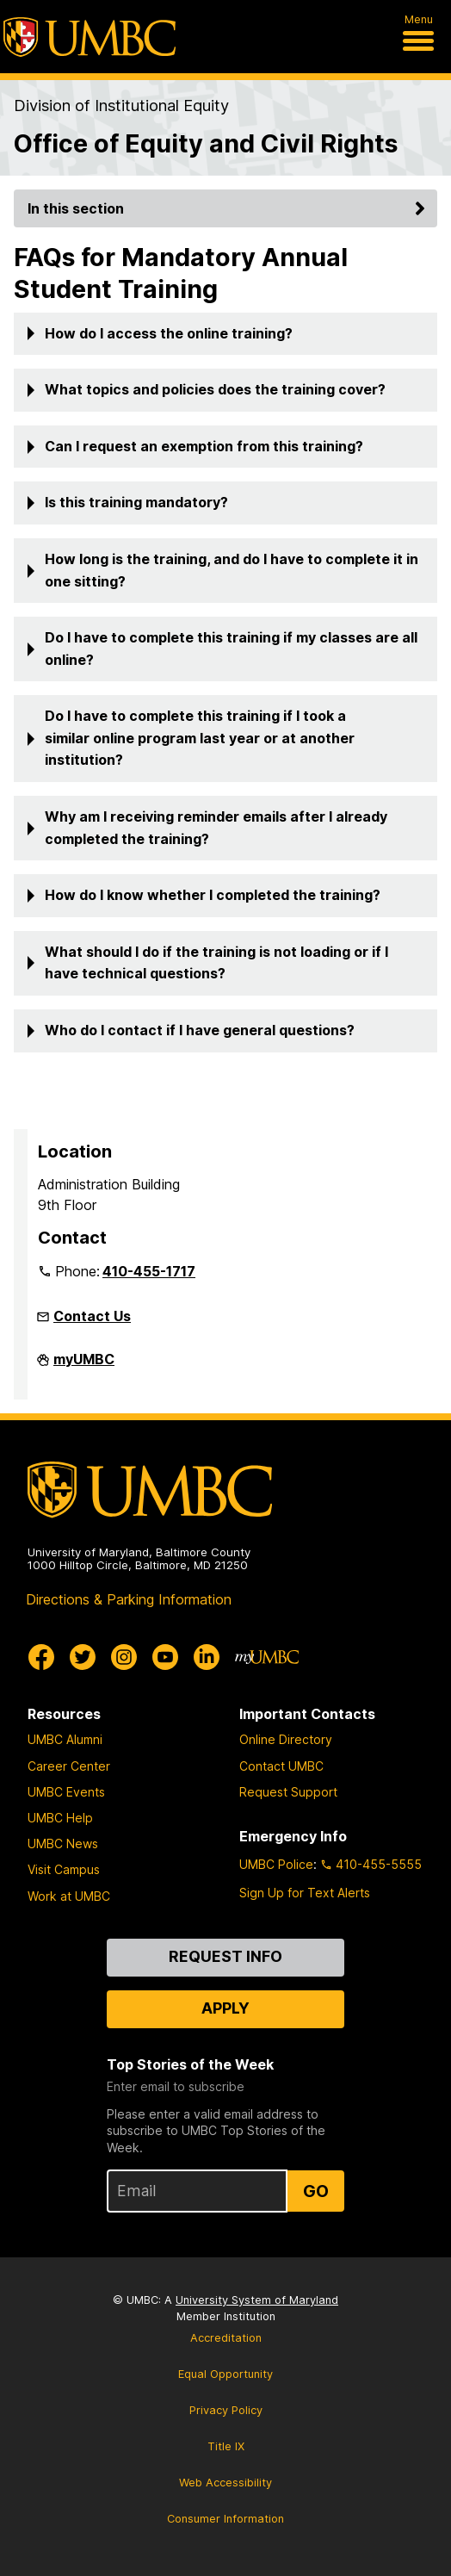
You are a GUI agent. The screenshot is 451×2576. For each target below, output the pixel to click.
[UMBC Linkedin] (207, 1657)
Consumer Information (225, 2518)
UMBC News (63, 1843)
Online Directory (285, 1739)
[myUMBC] (267, 1657)
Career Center (69, 1766)
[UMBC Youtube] (165, 1657)
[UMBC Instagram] (124, 1657)
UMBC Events (66, 1792)
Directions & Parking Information (129, 1599)
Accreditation (226, 2337)
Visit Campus (64, 1869)
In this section (229, 208)
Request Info (225, 1956)
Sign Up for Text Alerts (304, 1892)
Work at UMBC (69, 1896)
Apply (225, 2008)
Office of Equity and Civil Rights (206, 143)
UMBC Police (276, 1864)
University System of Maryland (257, 2300)
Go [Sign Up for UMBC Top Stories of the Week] (316, 2191)
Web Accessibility (225, 2482)
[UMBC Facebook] (41, 1657)
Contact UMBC (281, 1766)
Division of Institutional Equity (121, 105)
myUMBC (83, 1366)
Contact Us (92, 1316)
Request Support (288, 1792)
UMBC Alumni (65, 1739)
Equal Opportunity (225, 2374)
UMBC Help (60, 1817)
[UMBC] (89, 37)
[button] (225, 334)
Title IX (225, 2446)
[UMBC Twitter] (83, 1657)
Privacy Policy (226, 2410)
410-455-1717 (148, 1271)
